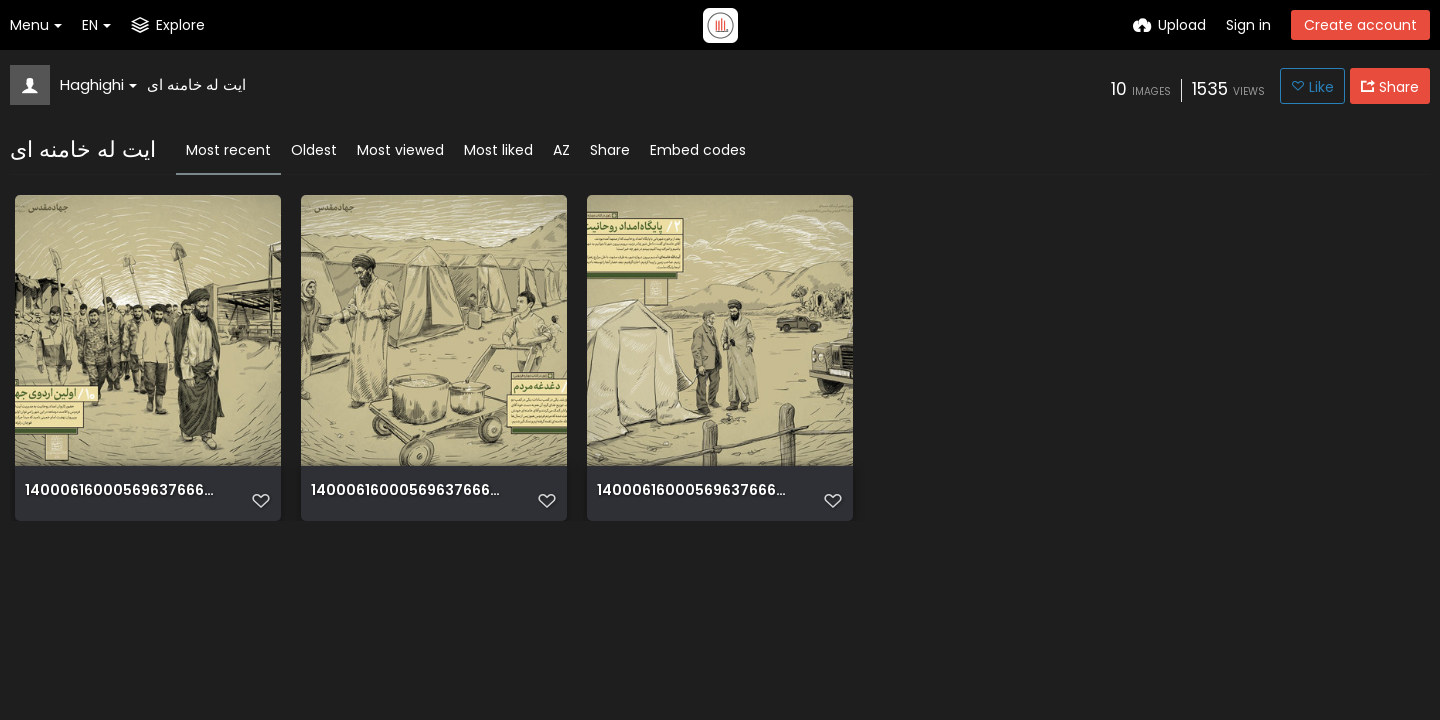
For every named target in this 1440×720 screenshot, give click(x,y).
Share (610, 150)
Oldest (314, 150)
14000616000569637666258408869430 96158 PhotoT (695, 491)
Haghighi (98, 84)
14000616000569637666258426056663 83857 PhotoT (409, 491)
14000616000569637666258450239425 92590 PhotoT (123, 491)
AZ (561, 150)
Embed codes (698, 150)
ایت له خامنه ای (196, 84)
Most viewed (400, 150)
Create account (1360, 25)
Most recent (228, 150)
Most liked (498, 150)
